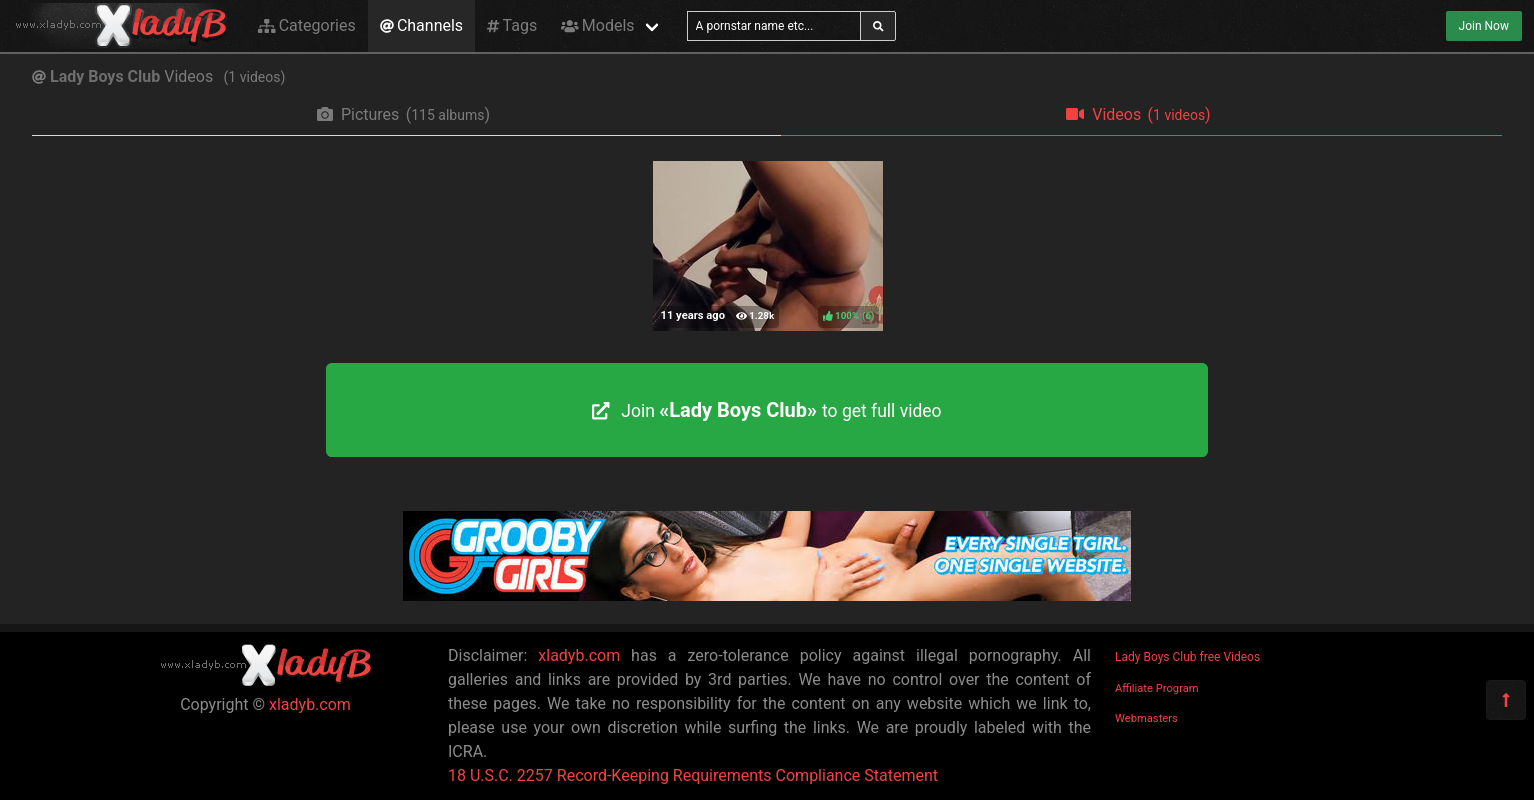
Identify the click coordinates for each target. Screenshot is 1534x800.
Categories (307, 25)
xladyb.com (310, 704)
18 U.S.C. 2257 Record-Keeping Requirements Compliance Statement (693, 775)
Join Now (1484, 26)
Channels (421, 25)
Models (597, 25)
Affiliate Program (1157, 688)
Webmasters (1146, 718)
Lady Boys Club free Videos (1187, 657)
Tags (512, 25)
